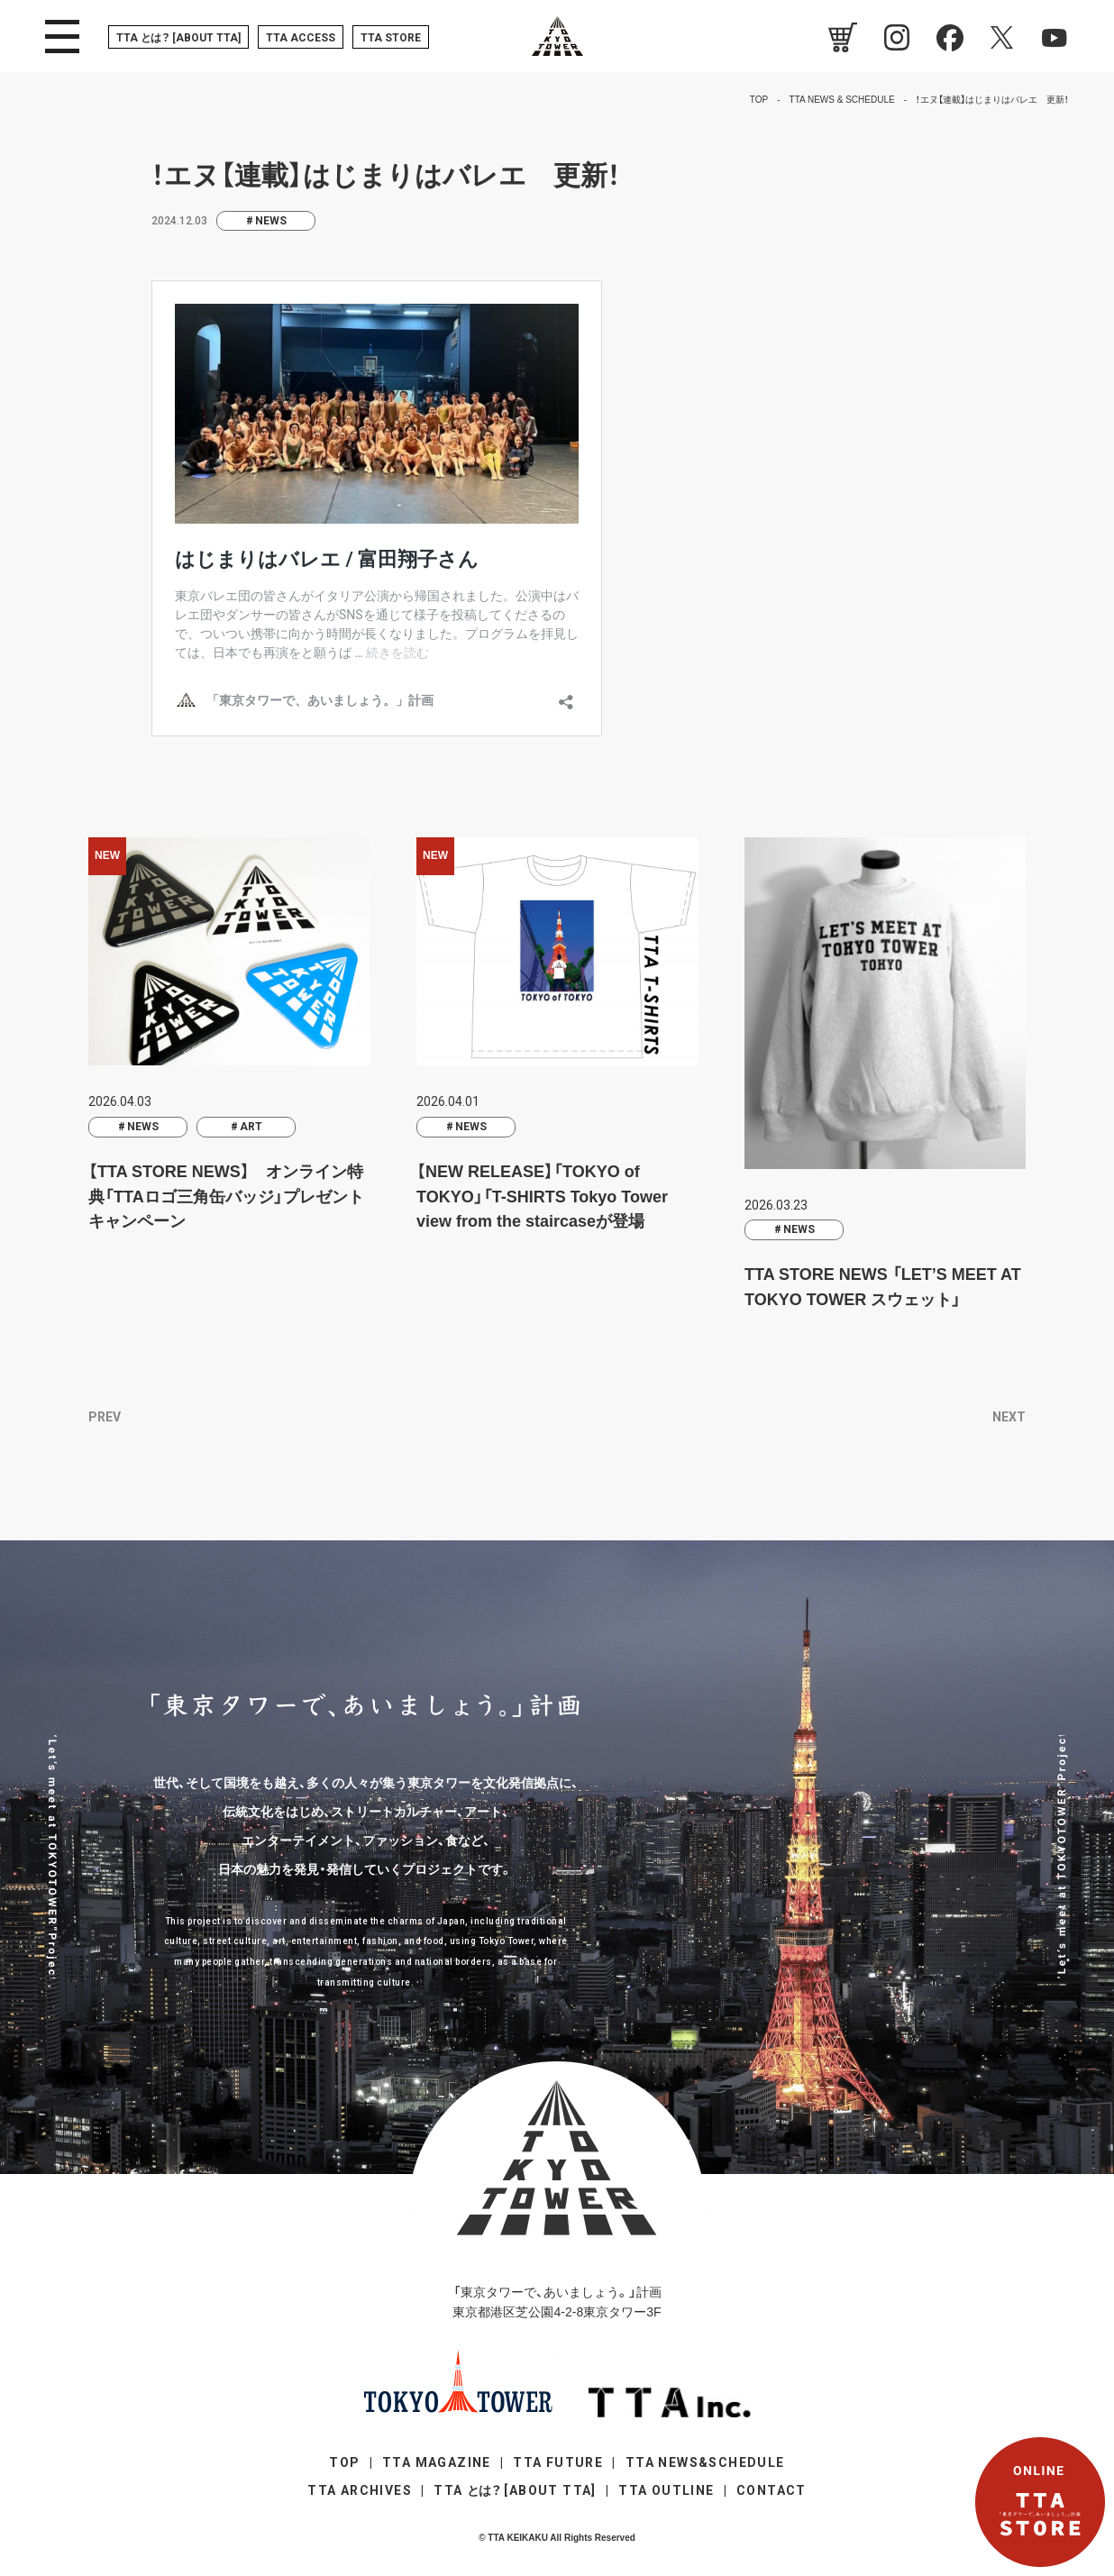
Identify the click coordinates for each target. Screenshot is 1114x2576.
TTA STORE (391, 38)
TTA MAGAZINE (436, 2462)
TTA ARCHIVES (359, 2490)
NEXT (1009, 1417)
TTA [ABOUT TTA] (178, 38)
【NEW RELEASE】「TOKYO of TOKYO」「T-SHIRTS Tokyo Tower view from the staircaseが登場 (542, 1197)
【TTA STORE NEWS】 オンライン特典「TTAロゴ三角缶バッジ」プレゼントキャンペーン (226, 1197)
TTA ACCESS (300, 38)
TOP (344, 2462)
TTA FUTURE (558, 2462)
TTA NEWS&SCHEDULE (705, 2462)
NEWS (271, 221)
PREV (104, 1417)
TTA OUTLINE (666, 2490)
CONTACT (771, 2490)
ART (251, 1126)
